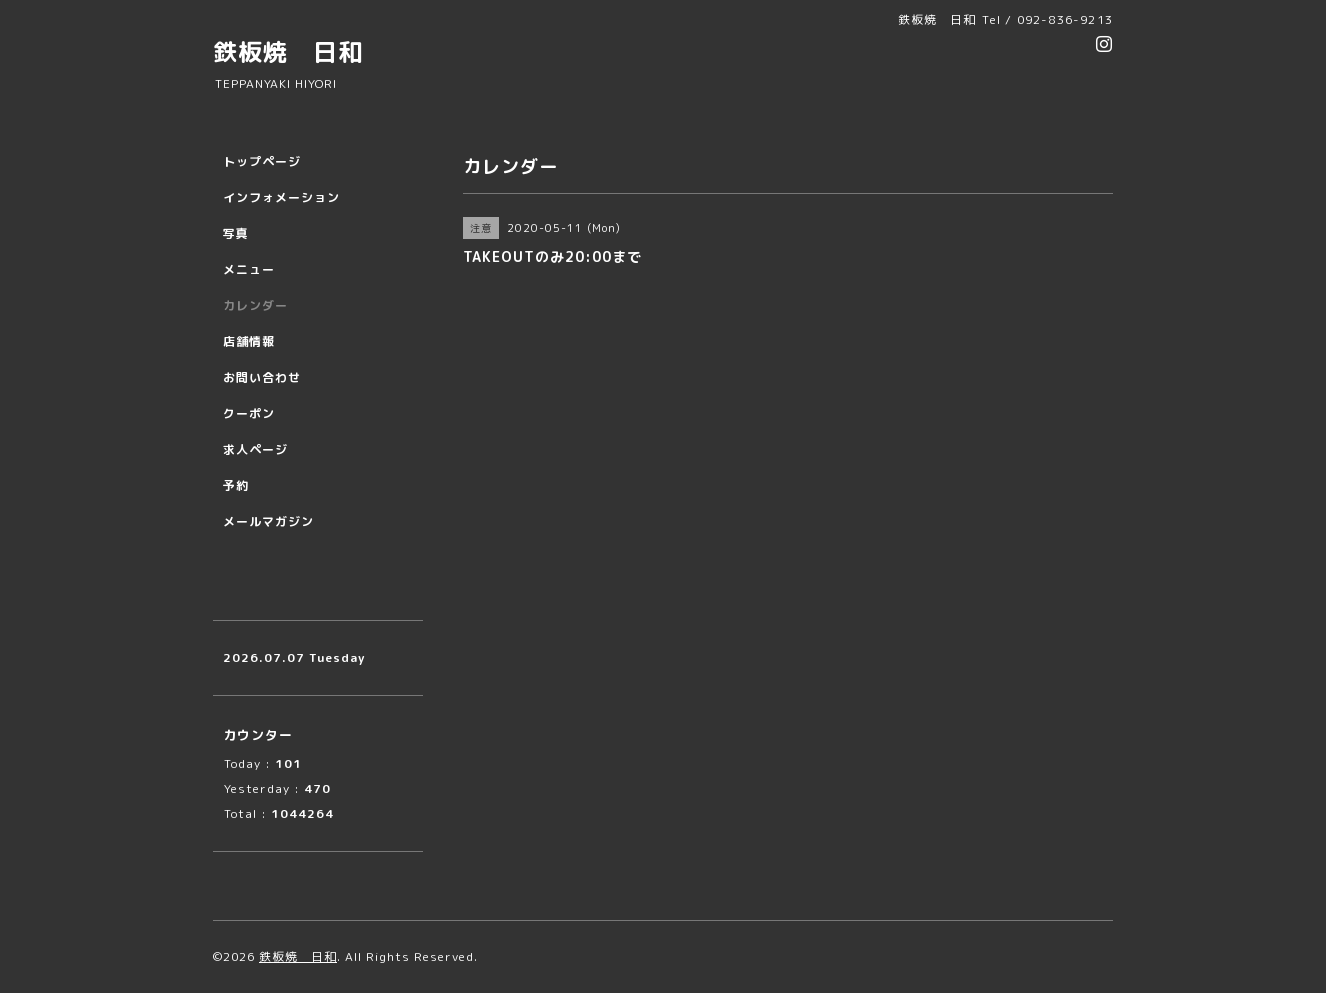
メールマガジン (268, 521)
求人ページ (255, 449)
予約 (236, 485)
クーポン (249, 413)
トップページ (262, 161)
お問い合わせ (262, 377)
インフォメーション (281, 197)
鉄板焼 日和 (288, 52)
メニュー (249, 269)
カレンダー (255, 305)
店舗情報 (249, 341)
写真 (236, 233)
